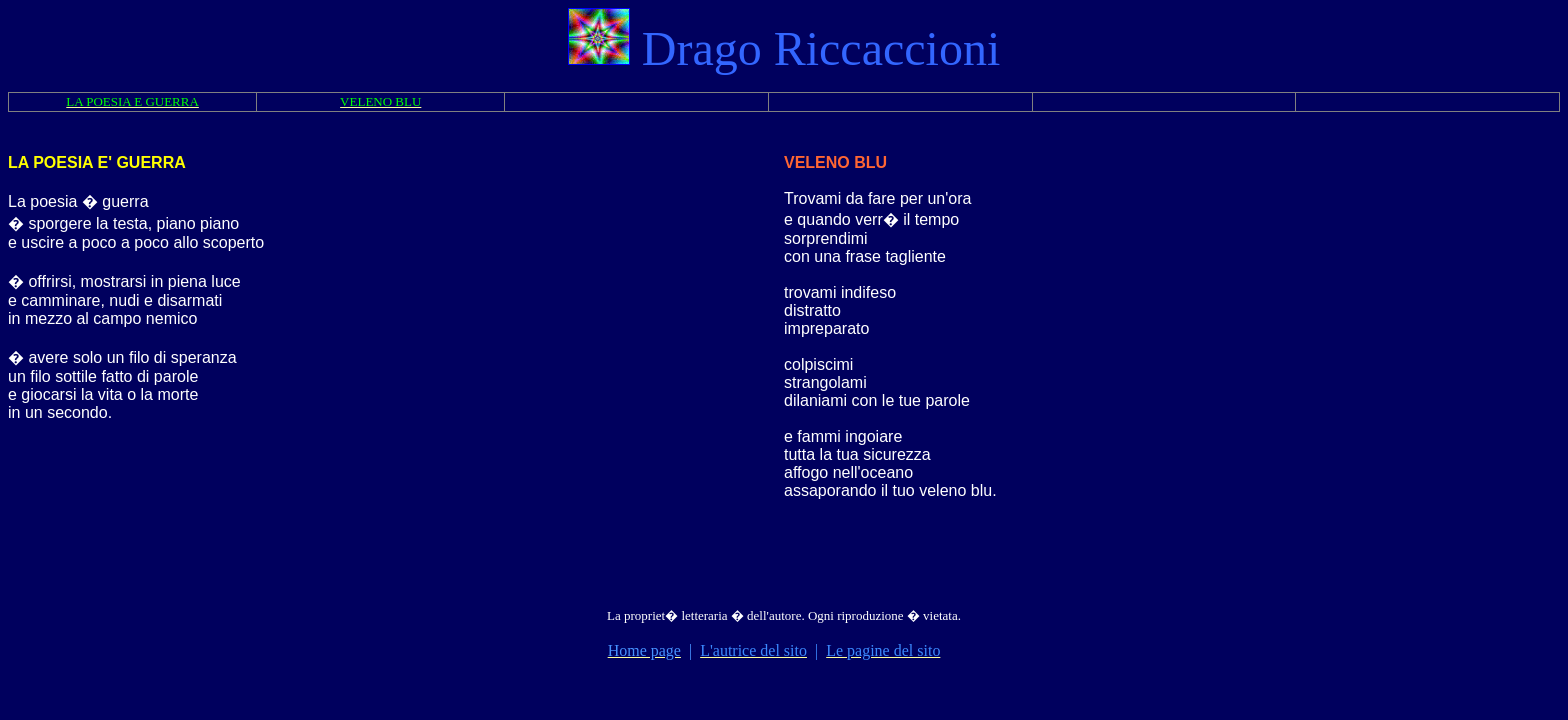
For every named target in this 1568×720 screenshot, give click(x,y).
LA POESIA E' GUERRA (97, 162)
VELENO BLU (835, 162)
